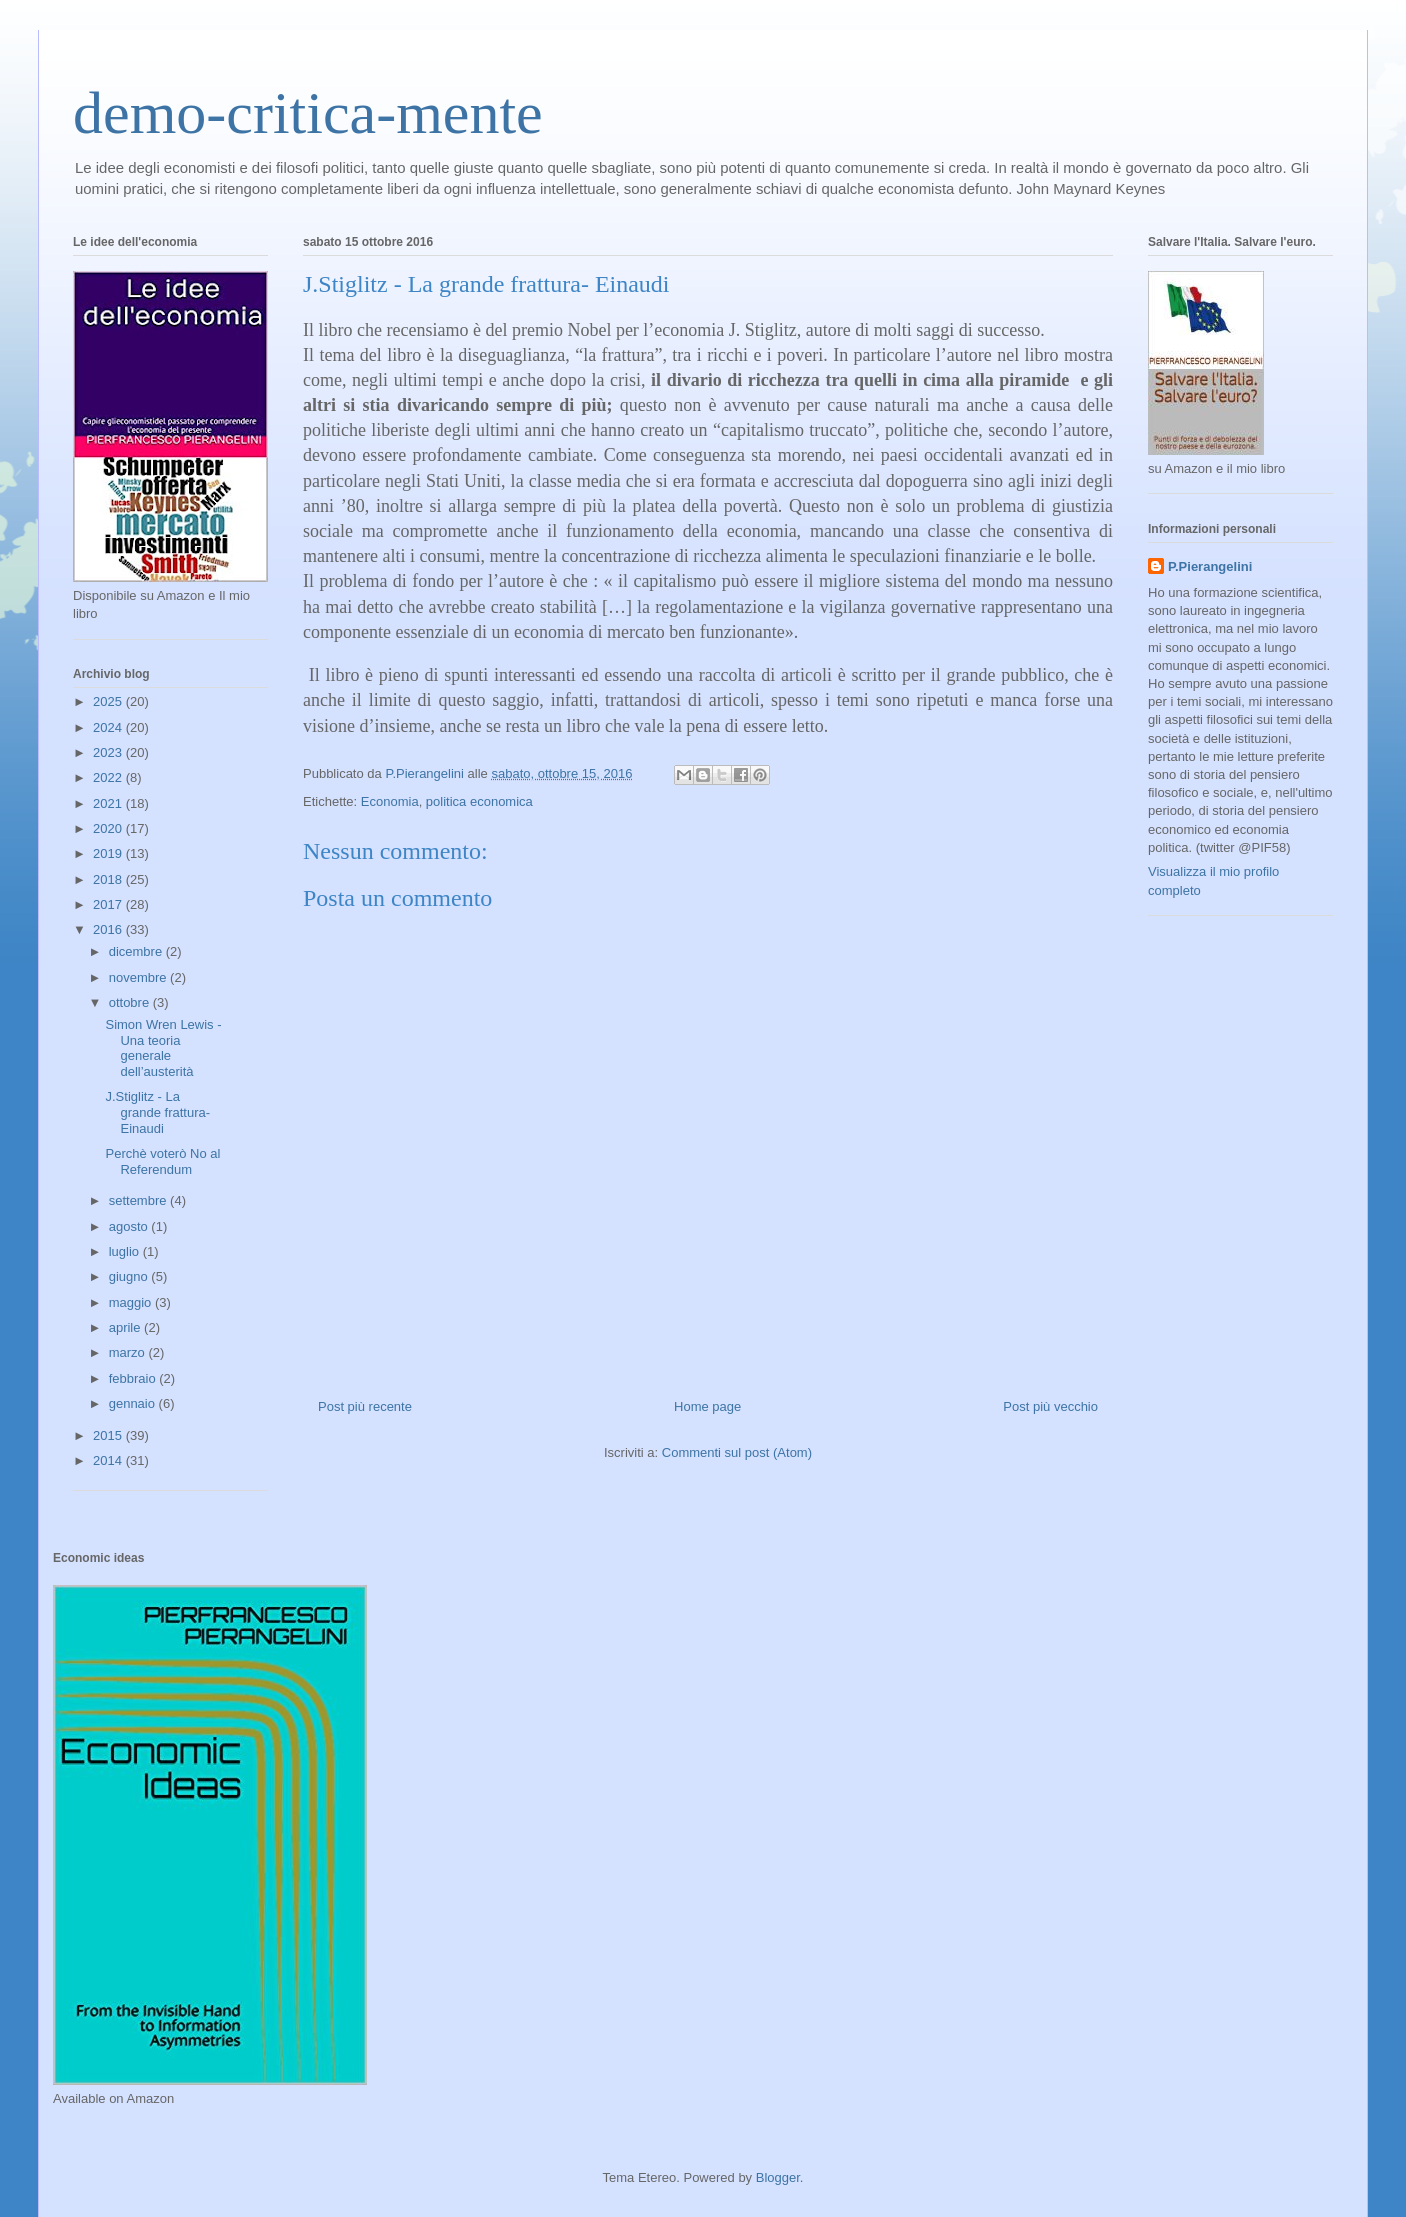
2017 (109, 904)
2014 (109, 1460)
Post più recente (365, 1406)
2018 (109, 879)
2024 (109, 727)
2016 (109, 929)
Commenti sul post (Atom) (737, 1452)
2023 (109, 752)
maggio (132, 1302)
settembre (139, 1200)
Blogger (778, 2177)
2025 (109, 701)
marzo (129, 1352)
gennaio (134, 1403)
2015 (109, 1435)
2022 (109, 777)
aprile (126, 1327)
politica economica (479, 801)
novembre (139, 977)
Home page (707, 1406)
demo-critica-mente (308, 113)
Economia (390, 801)
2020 (109, 828)
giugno (130, 1276)
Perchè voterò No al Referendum (162, 1161)
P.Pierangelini (1210, 566)
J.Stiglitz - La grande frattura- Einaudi (157, 1112)
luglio (126, 1251)
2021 (109, 803)
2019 (109, 853)
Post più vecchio (1050, 1406)
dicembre (137, 951)
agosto (130, 1226)
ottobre (131, 1002)
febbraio (134, 1378)
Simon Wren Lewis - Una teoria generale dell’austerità (163, 1048)
